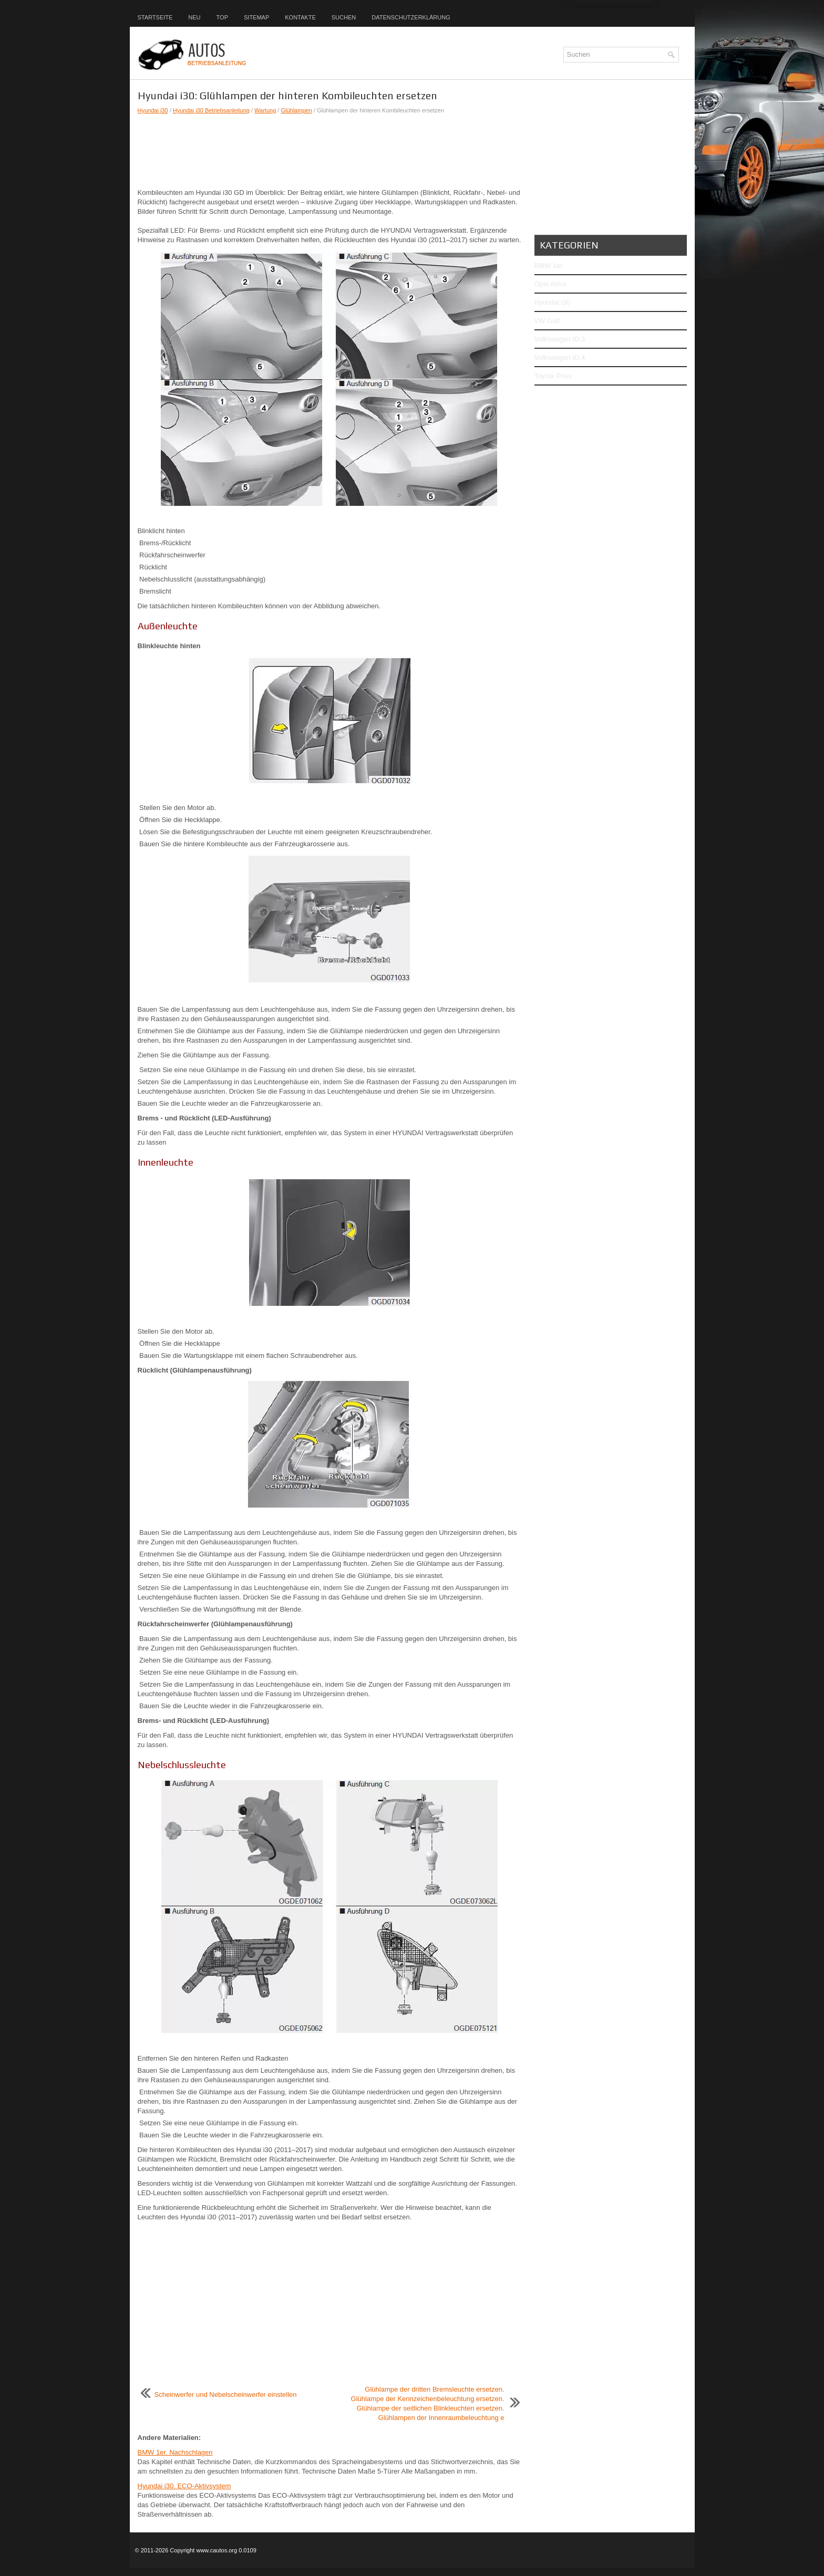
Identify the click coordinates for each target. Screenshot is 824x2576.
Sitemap (256, 17)
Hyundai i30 (153, 110)
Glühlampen (296, 110)
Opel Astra (550, 284)
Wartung (265, 110)
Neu (194, 17)
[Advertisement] (329, 151)
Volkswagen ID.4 (559, 357)
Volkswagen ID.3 (559, 339)
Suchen (344, 17)
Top (222, 17)
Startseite (155, 17)
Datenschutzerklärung (411, 17)
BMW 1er (548, 265)
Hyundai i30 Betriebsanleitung (211, 110)
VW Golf (547, 321)
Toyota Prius (553, 376)
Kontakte (300, 17)
